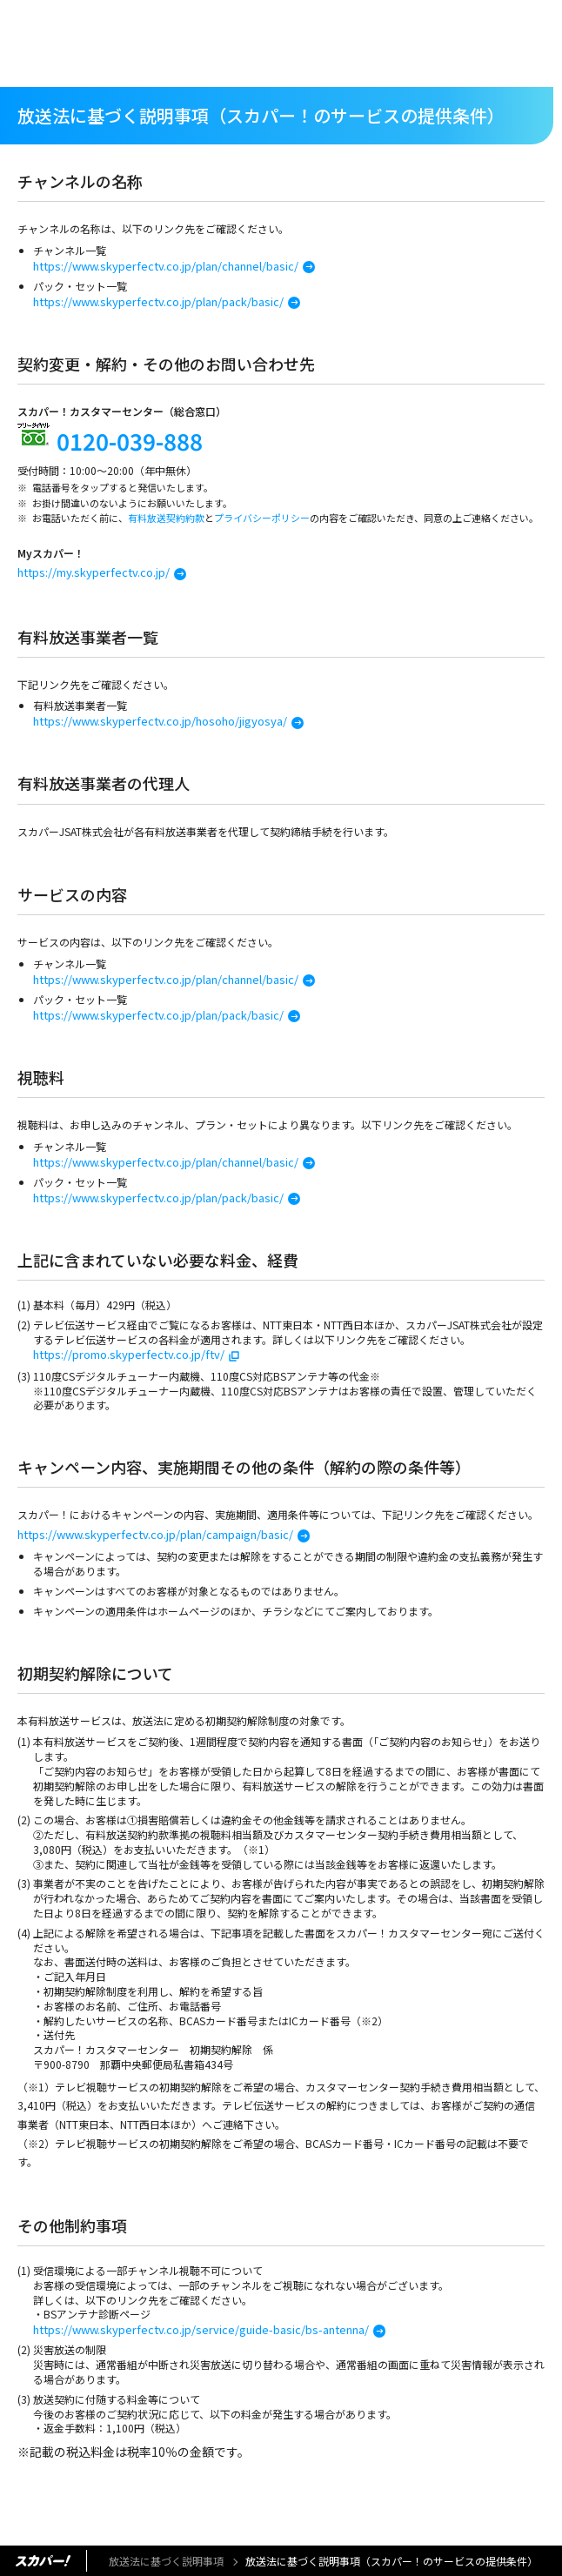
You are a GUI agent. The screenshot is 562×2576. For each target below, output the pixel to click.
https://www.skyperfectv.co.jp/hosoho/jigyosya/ (160, 721)
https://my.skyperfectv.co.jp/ (93, 572)
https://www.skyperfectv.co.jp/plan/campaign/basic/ (155, 1534)
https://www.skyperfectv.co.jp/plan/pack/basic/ (158, 301)
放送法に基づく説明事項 (166, 2560)
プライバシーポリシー (262, 518)
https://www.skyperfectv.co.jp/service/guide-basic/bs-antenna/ (201, 2329)
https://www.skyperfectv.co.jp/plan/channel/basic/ (165, 266)
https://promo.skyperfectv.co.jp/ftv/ (128, 1354)
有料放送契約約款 (166, 518)
